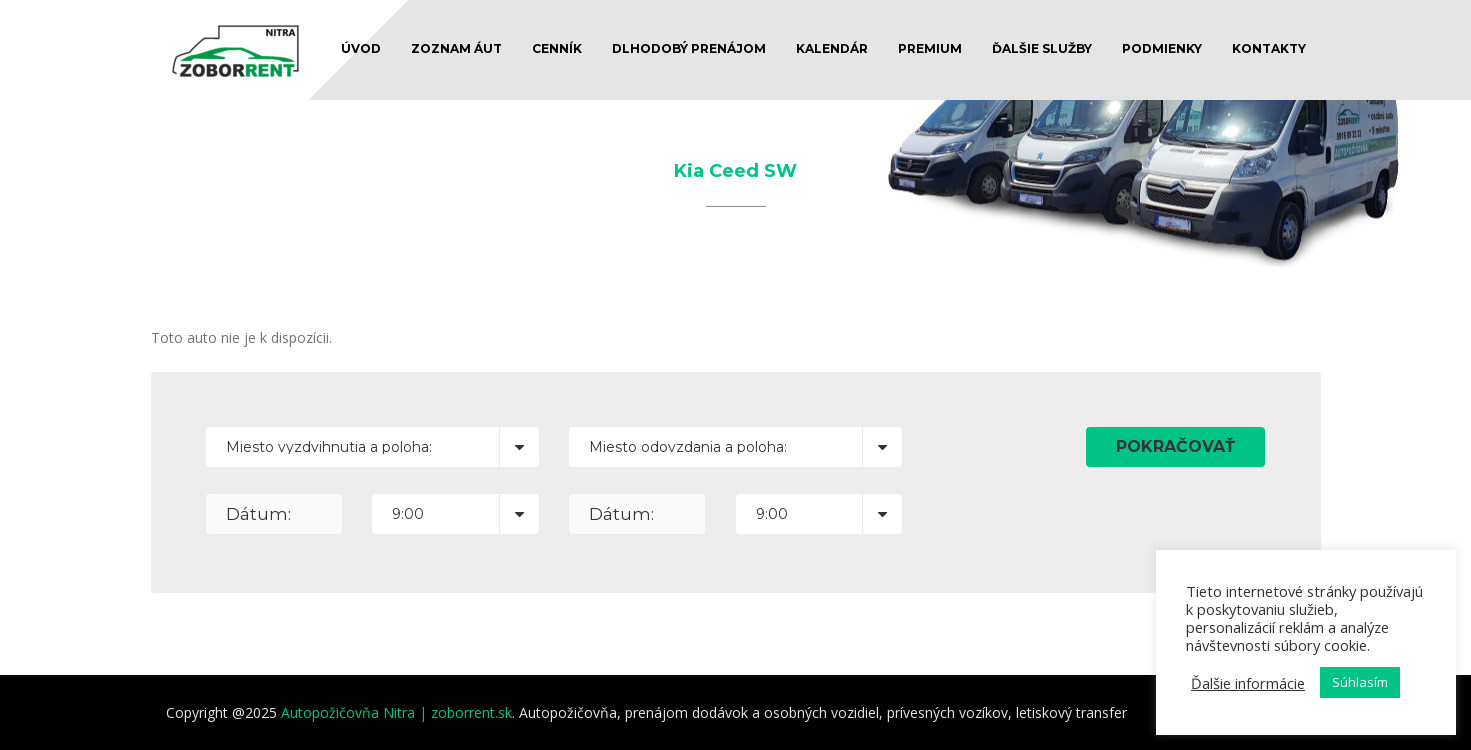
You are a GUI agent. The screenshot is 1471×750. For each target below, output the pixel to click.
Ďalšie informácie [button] (1248, 683)
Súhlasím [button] (1360, 682)
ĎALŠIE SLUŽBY (1042, 48)
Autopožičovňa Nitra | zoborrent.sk (396, 712)
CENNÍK (557, 48)
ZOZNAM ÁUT (456, 48)
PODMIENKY (1162, 48)
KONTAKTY (1269, 48)
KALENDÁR (832, 48)
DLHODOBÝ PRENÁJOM (689, 48)
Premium (930, 48)
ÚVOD (361, 48)
